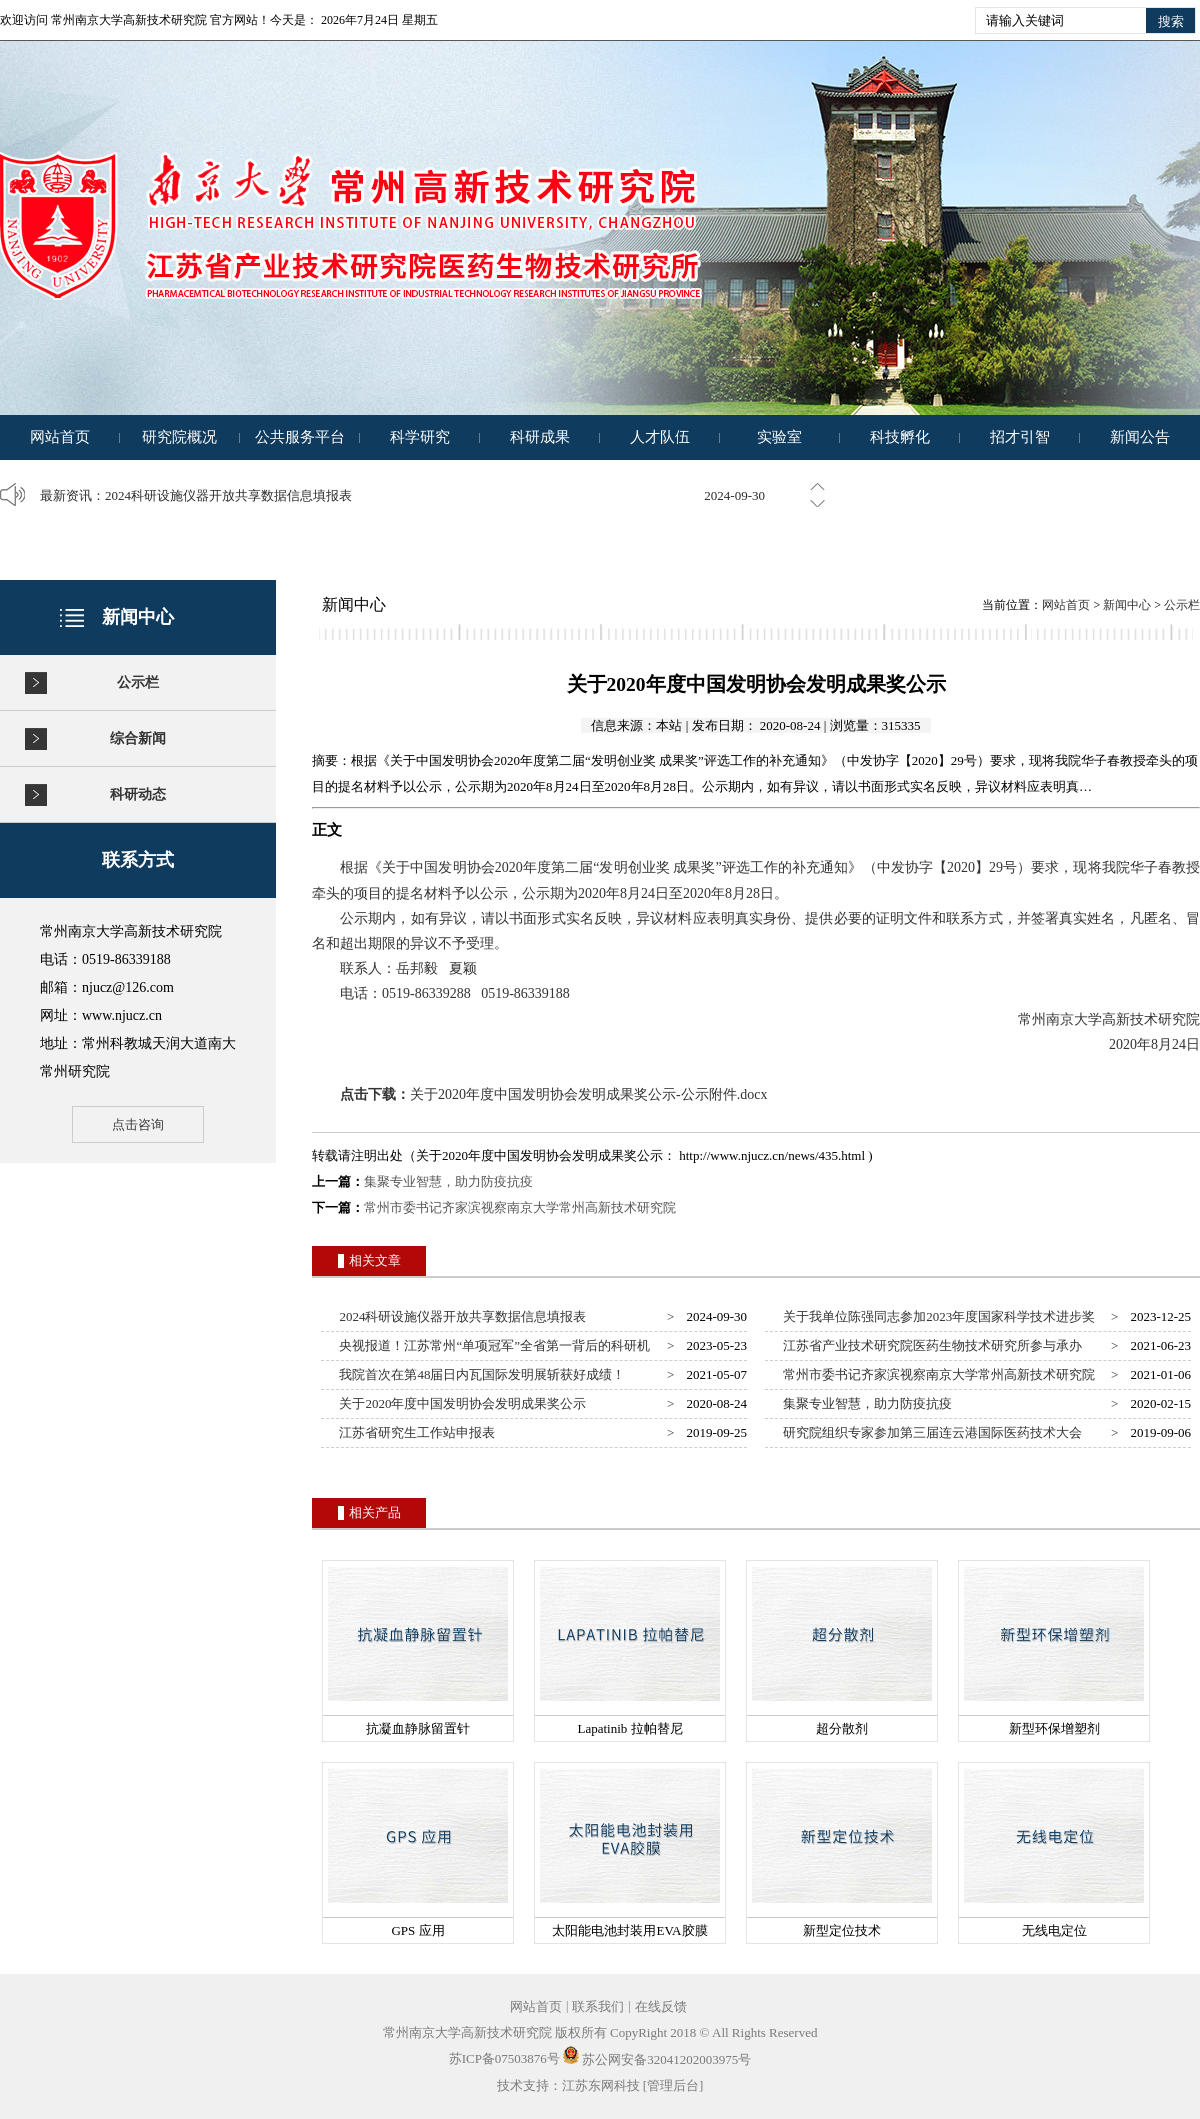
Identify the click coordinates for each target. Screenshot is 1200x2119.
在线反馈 (661, 2006)
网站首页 (60, 437)
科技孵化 (900, 437)
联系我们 (598, 2006)
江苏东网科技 (601, 2085)
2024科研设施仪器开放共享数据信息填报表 (228, 495)
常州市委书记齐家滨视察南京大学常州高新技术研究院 (520, 1207)
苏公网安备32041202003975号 (657, 2059)
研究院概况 (179, 437)
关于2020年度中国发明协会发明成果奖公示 (460, 1403)
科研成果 (540, 437)
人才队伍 (660, 437)
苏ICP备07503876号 (504, 2059)
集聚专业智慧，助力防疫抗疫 (448, 1181)
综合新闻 (138, 738)
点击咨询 (138, 1124)
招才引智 (1020, 437)
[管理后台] (673, 2085)
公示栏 (138, 682)
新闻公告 (1140, 437)
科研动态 (138, 794)
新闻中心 (1127, 605)
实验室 (779, 437)
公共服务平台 (300, 437)
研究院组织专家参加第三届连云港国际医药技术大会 (930, 1432)
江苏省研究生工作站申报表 (414, 1432)
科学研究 (420, 437)
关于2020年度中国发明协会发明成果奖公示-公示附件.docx (588, 1094)
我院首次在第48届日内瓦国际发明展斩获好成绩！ (479, 1374)
